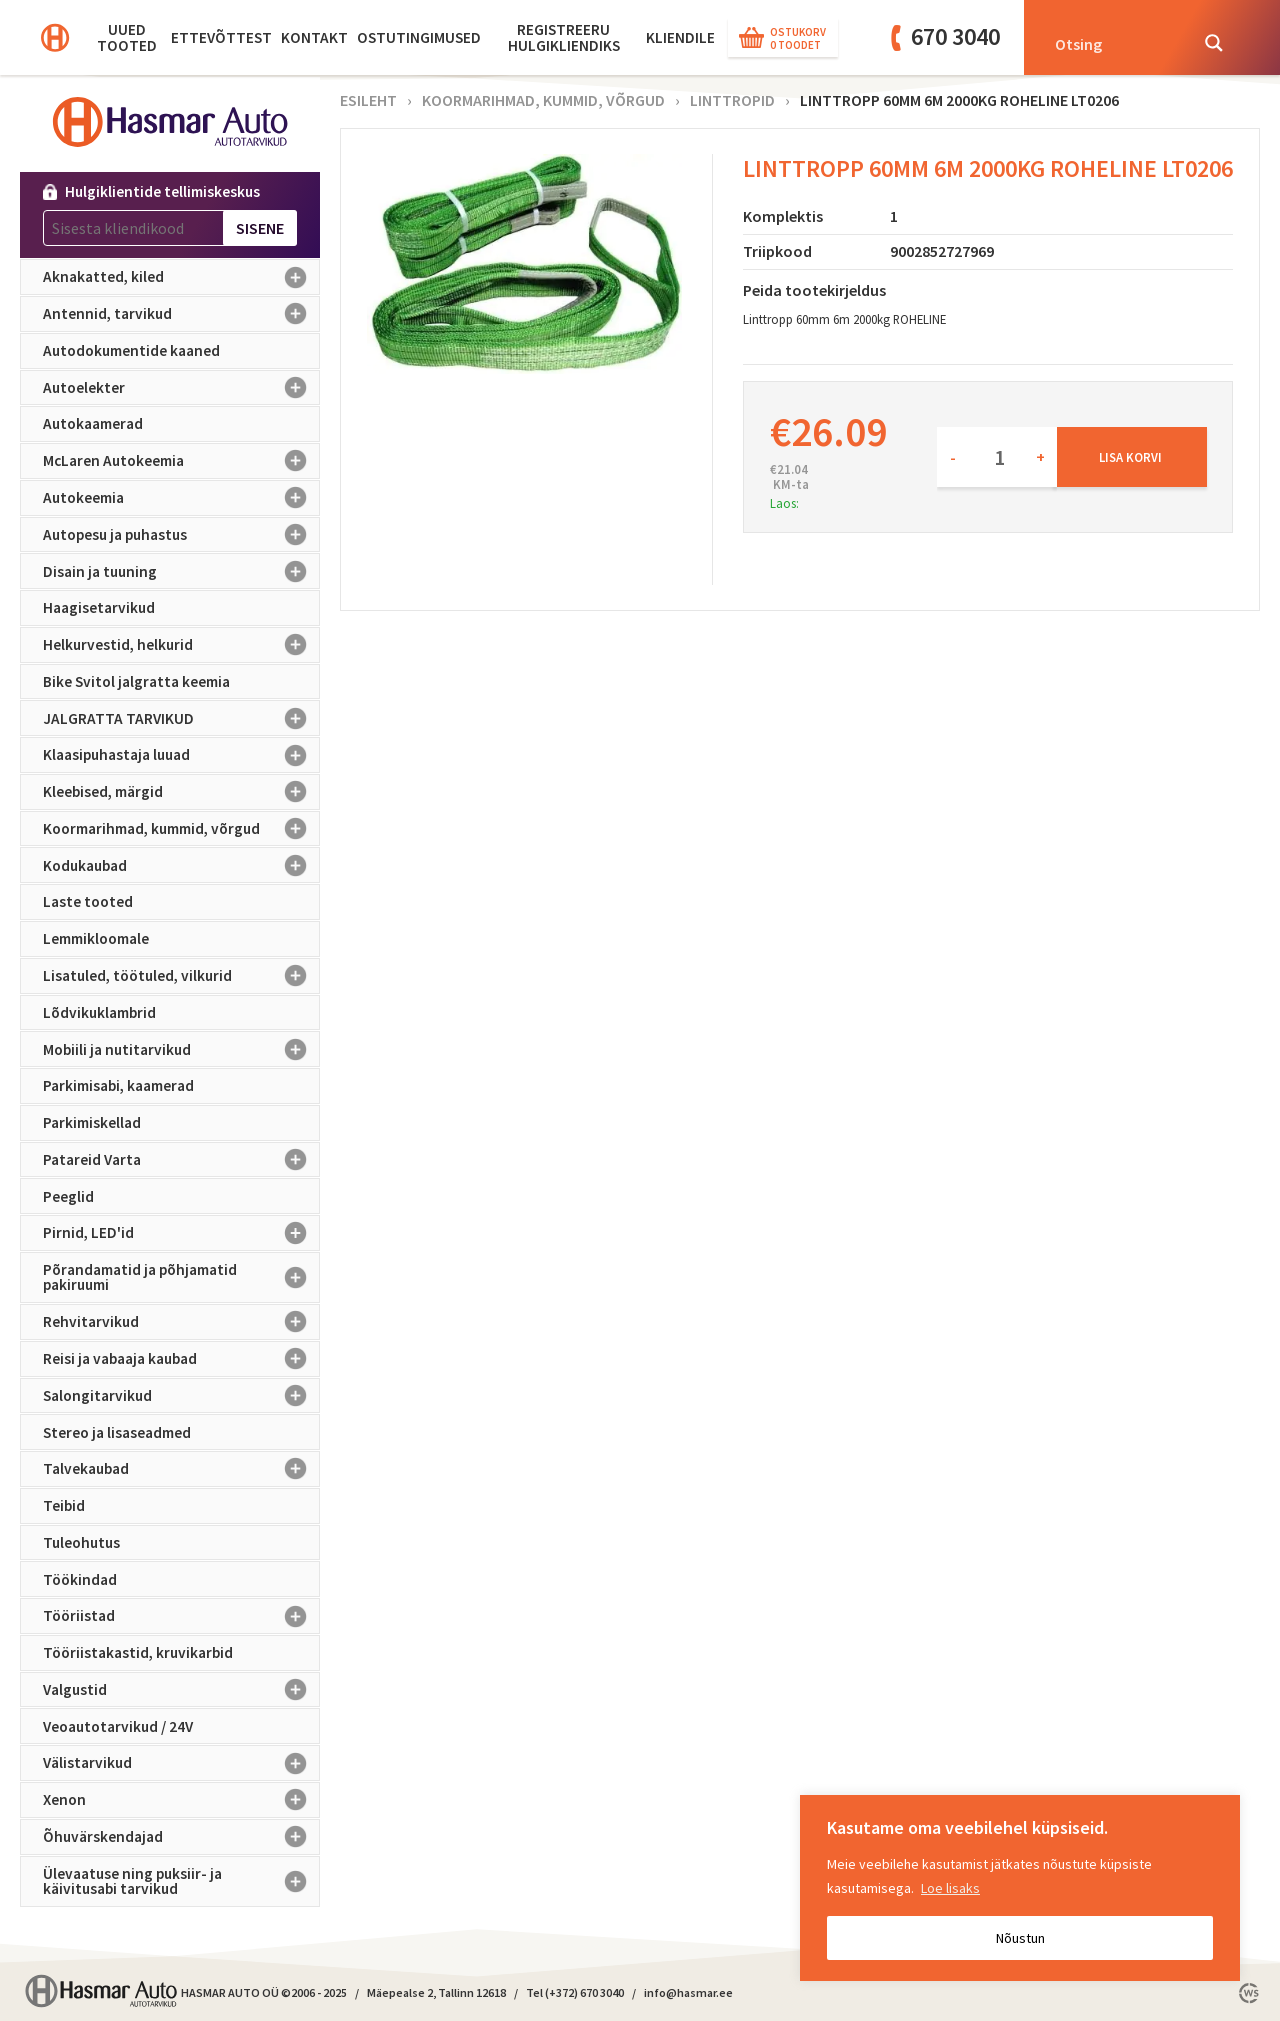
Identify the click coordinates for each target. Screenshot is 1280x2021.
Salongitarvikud (181, 1396)
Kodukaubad (181, 865)
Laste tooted (88, 901)
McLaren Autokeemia (181, 461)
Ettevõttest (221, 37)
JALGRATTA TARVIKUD (181, 718)
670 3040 (955, 36)
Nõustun (1020, 1938)
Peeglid (68, 1196)
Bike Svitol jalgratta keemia (136, 681)
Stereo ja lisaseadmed (117, 1432)
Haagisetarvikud (99, 607)
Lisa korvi (1130, 457)
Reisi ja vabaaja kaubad (181, 1359)
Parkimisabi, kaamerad (118, 1085)
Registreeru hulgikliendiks (564, 37)
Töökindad (80, 1579)
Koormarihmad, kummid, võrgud (181, 829)
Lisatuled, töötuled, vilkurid (181, 976)
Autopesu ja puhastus (181, 535)
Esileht (368, 100)
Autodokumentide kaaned (131, 350)
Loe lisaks (950, 1888)
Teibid (64, 1505)
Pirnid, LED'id (181, 1233)
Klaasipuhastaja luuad (181, 755)
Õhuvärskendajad (181, 1837)
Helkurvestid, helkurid (181, 645)
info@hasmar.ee (688, 1992)
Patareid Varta (181, 1160)
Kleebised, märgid (181, 792)
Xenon (181, 1800)
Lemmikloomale (96, 938)
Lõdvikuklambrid (99, 1012)
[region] (1020, 1888)
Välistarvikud (181, 1763)
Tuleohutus (81, 1542)
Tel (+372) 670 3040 (575, 1992)
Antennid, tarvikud (181, 314)
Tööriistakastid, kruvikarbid (138, 1652)
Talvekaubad (181, 1469)
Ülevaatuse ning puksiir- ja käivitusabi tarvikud (181, 1881)
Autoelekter (181, 388)
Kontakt (314, 37)
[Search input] (1115, 43)
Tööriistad (181, 1616)
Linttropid (732, 100)
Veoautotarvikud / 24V (118, 1726)
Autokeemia (181, 498)
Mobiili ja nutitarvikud (181, 1049)
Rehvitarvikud (181, 1322)
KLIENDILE (680, 37)
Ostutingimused (419, 37)
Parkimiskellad (92, 1122)
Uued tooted (127, 37)
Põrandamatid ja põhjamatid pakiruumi (181, 1277)
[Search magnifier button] (1214, 43)
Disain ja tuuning (181, 571)
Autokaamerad (93, 423)
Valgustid (181, 1690)
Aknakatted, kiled (181, 277)
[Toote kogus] (997, 457)
